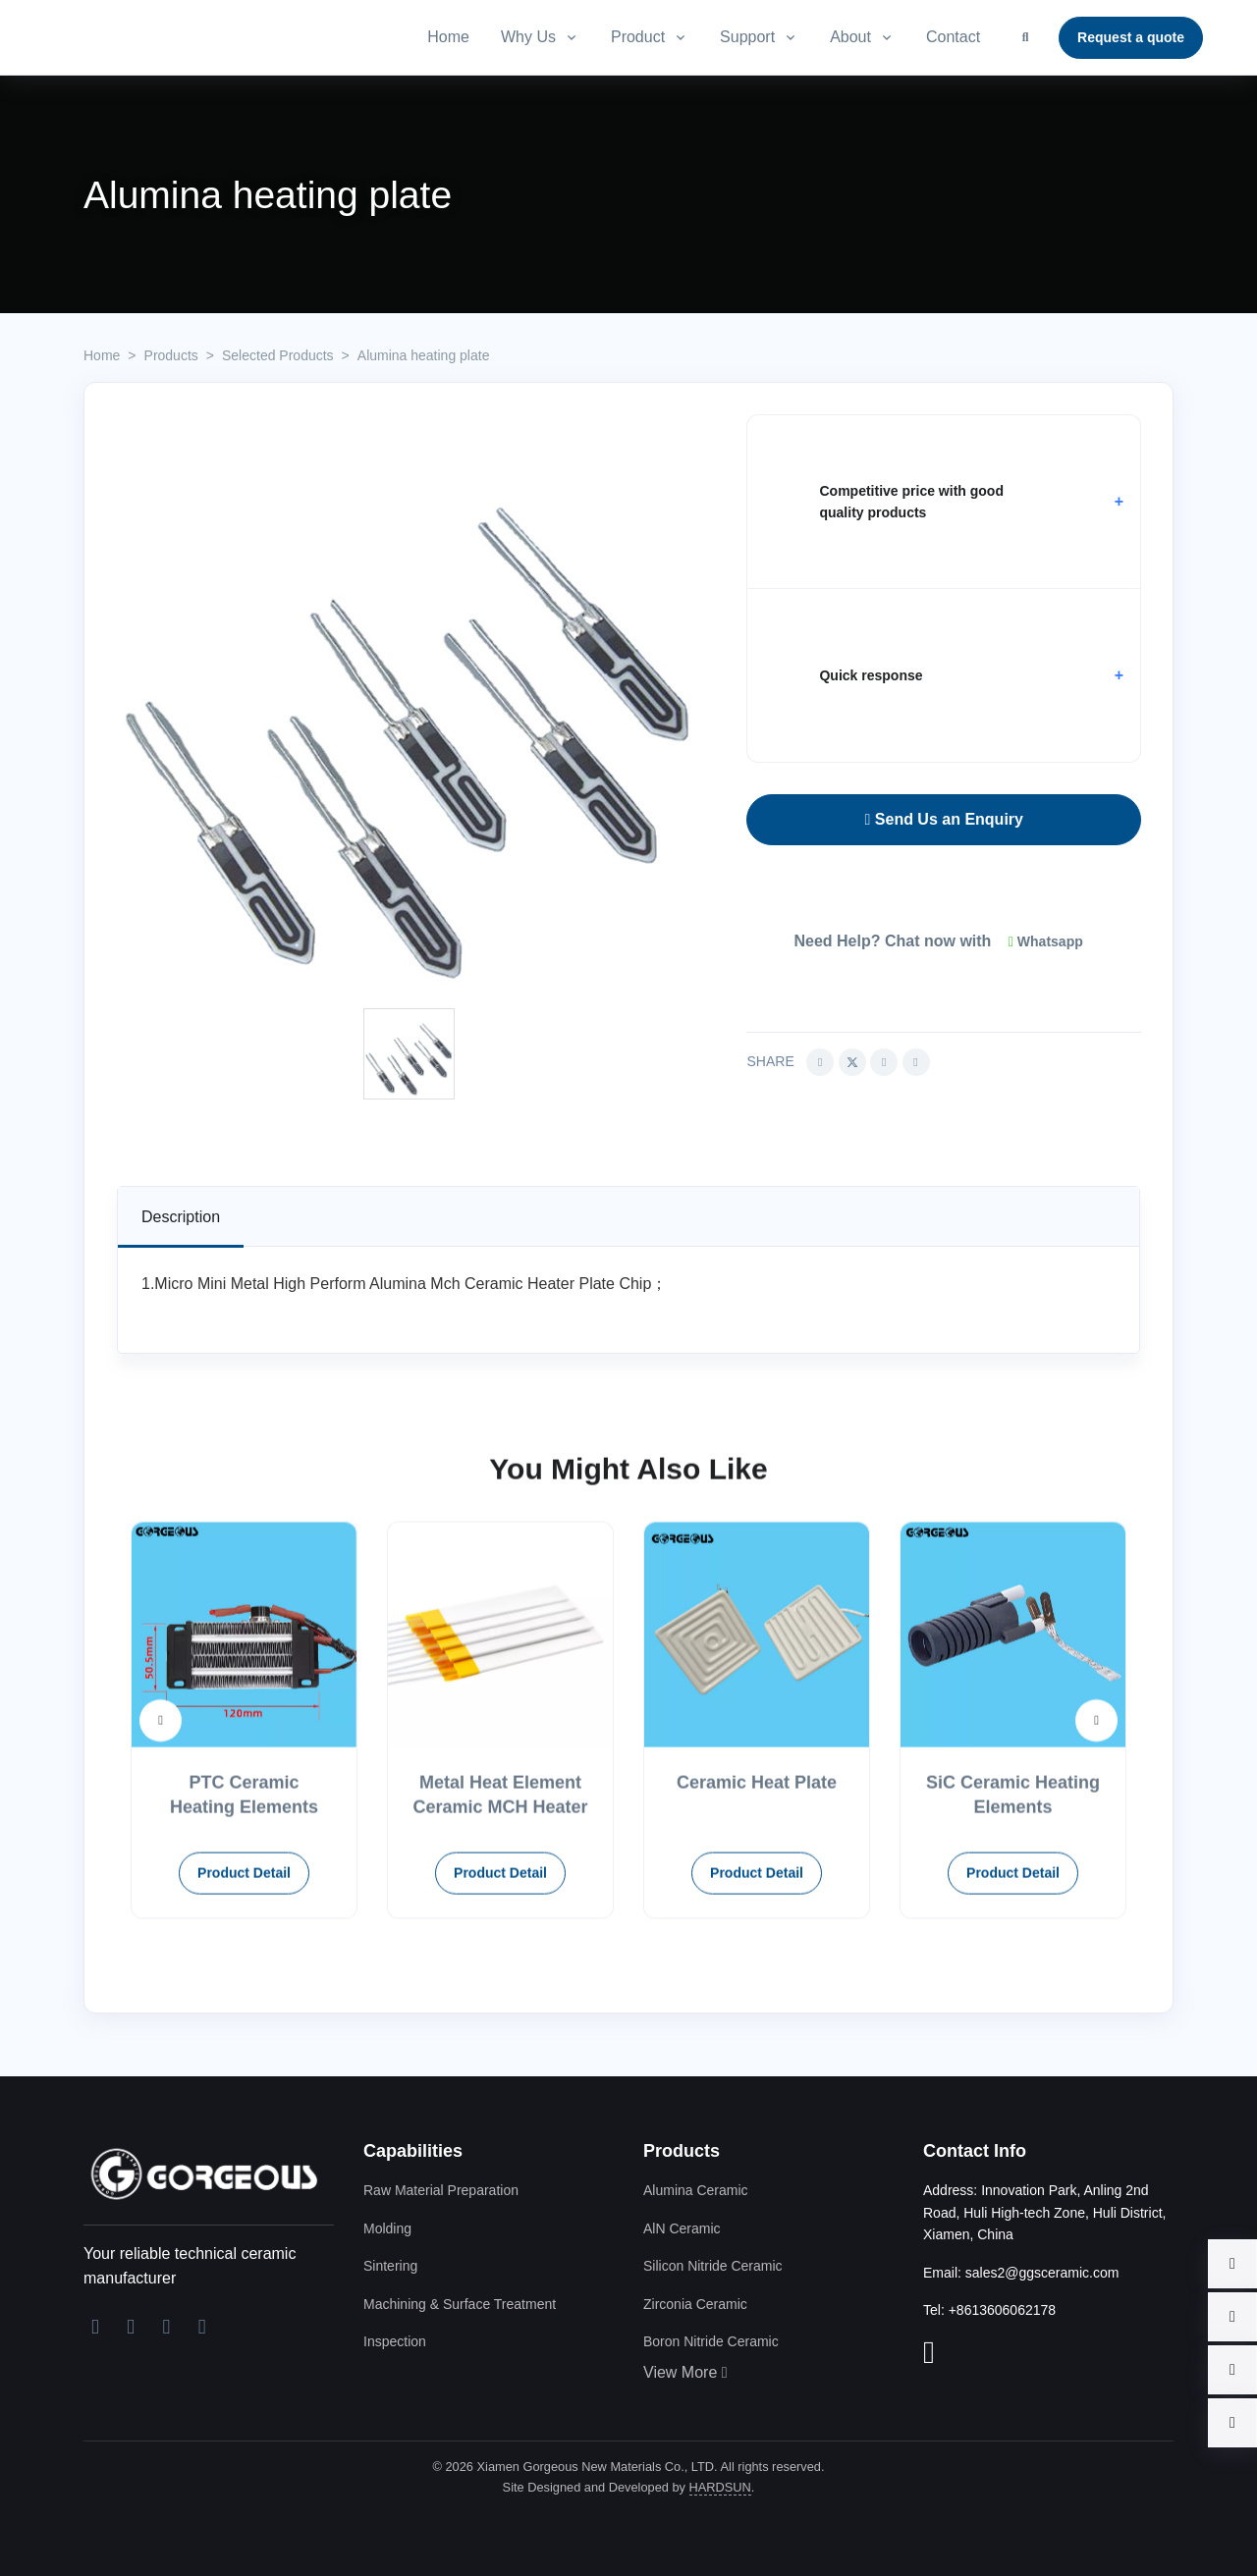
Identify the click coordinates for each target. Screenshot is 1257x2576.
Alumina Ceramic (695, 2190)
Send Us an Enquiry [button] (944, 819)
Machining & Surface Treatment (459, 2304)
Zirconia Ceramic (695, 2304)
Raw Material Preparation (441, 2190)
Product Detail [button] (244, 1964)
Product (638, 36)
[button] (943, 501)
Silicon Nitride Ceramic (713, 2266)
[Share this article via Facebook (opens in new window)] (820, 1062)
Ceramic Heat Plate (757, 1874)
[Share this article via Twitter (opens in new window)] (852, 1062)
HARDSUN (720, 2487)
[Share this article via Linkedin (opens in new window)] (884, 1062)
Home (448, 36)
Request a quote (1130, 37)
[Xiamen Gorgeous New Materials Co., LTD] (201, 2173)
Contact (953, 36)
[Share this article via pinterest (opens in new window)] (916, 1062)
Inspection (394, 2341)
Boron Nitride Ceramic (711, 2341)
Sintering (390, 2266)
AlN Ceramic (682, 2228)
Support (747, 36)
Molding (387, 2228)
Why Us (528, 36)
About (850, 36)
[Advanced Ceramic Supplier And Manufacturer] (201, 37)
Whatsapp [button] (1046, 941)
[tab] (181, 1217)
